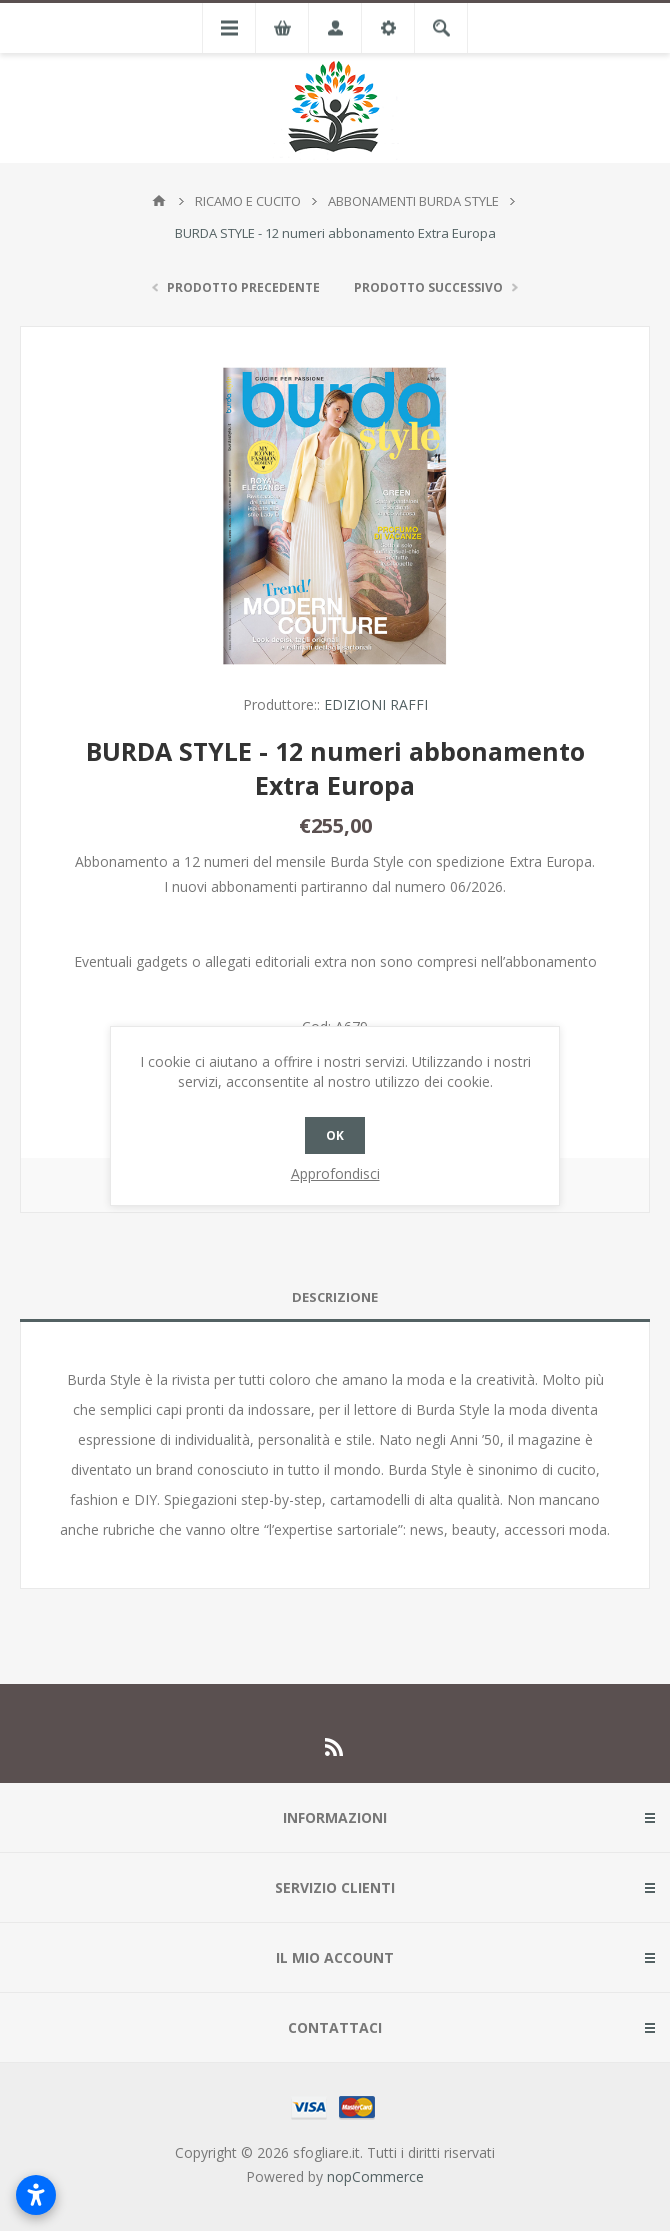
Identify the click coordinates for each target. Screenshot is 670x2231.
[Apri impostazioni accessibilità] (36, 2195)
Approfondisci (335, 1173)
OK (335, 1135)
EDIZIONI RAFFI (376, 704)
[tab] (335, 1297)
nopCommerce (375, 2176)
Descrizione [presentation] (335, 1297)
